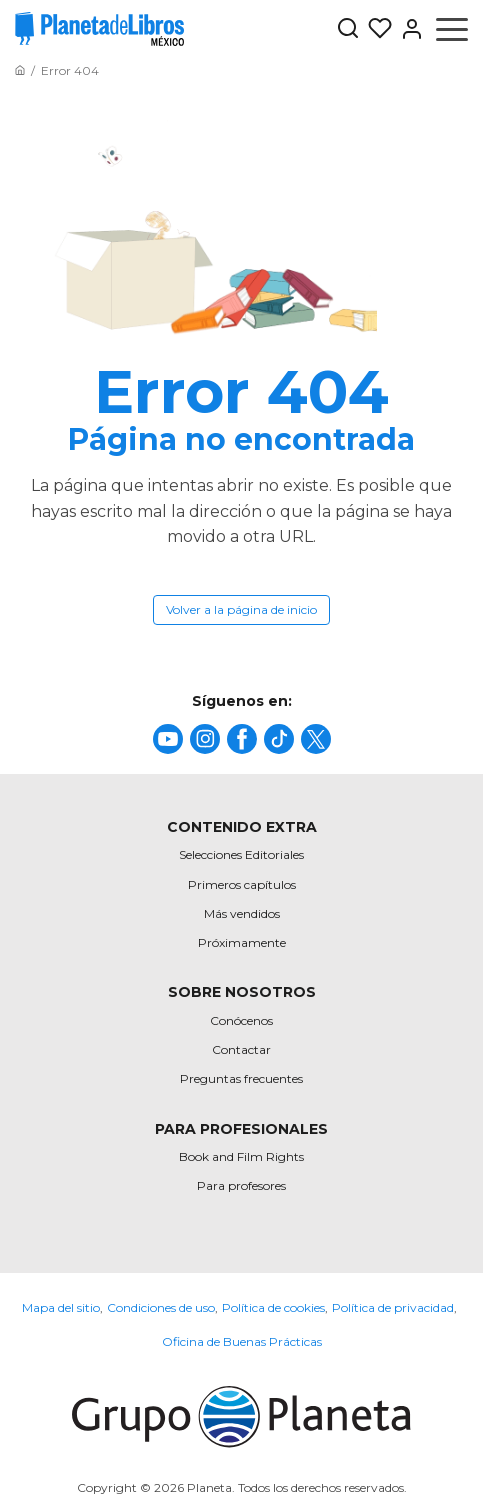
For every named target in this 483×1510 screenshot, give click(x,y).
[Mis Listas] (376, 29)
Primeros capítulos (242, 884)
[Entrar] (408, 29)
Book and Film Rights (241, 1156)
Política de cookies (273, 1307)
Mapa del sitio (61, 1307)
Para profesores (241, 1185)
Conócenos (241, 1020)
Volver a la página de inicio (241, 609)
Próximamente (242, 942)
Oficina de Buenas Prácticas (242, 1341)
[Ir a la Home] (20, 70)
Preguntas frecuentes (241, 1078)
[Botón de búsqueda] (348, 29)
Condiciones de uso (161, 1307)
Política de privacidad (393, 1307)
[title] (168, 739)
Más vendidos (242, 913)
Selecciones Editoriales (241, 854)
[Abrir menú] (452, 29)
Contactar (241, 1049)
